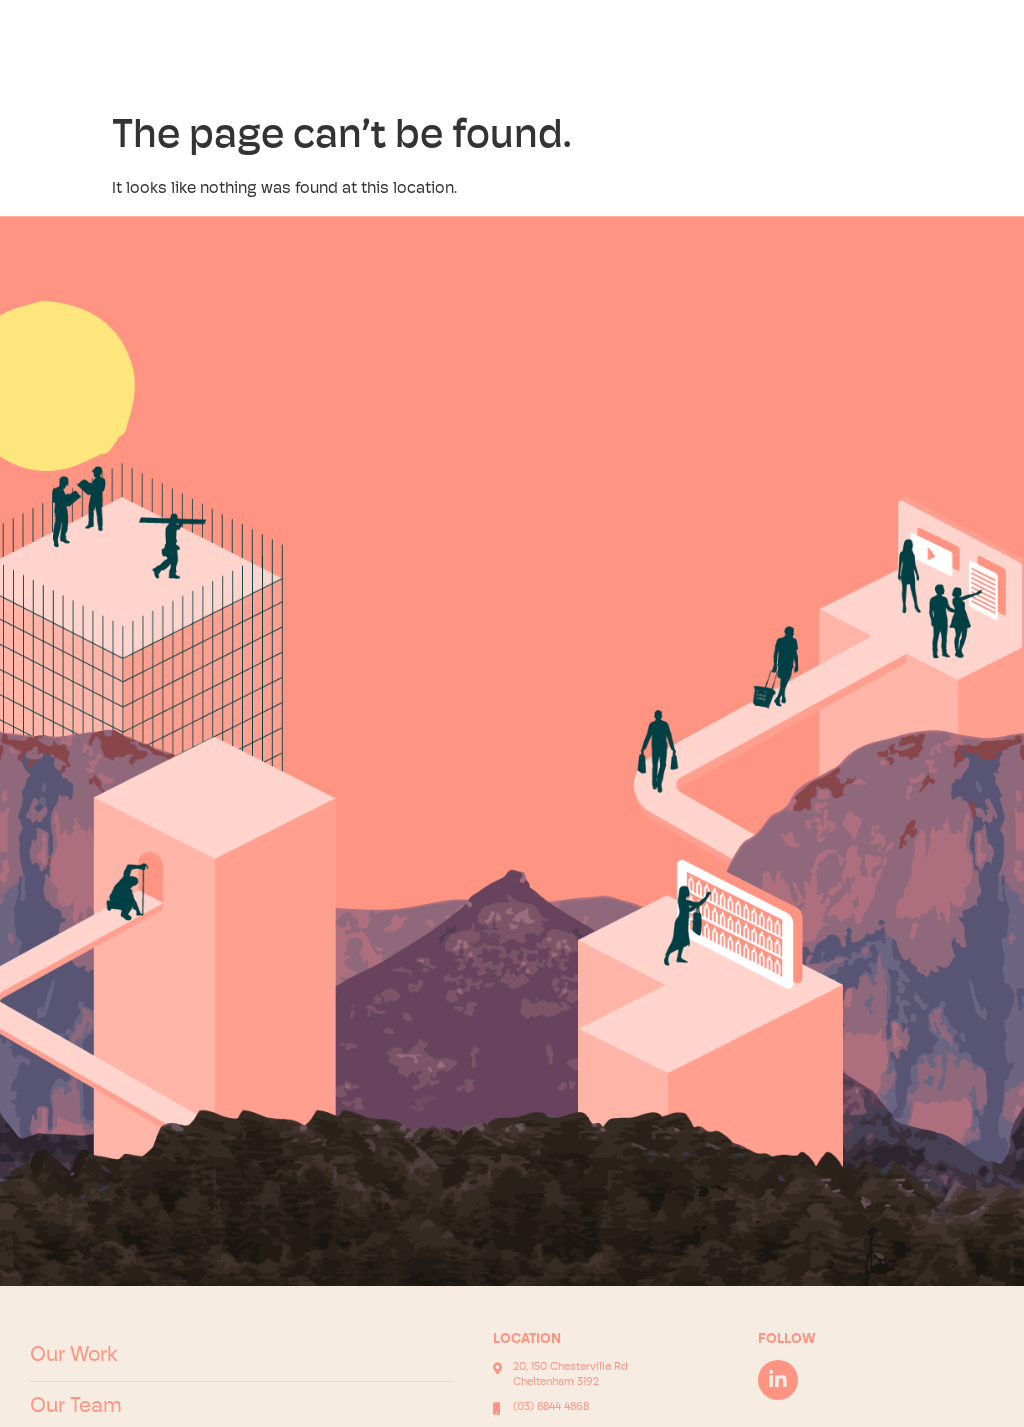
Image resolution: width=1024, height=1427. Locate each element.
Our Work (73, 1355)
